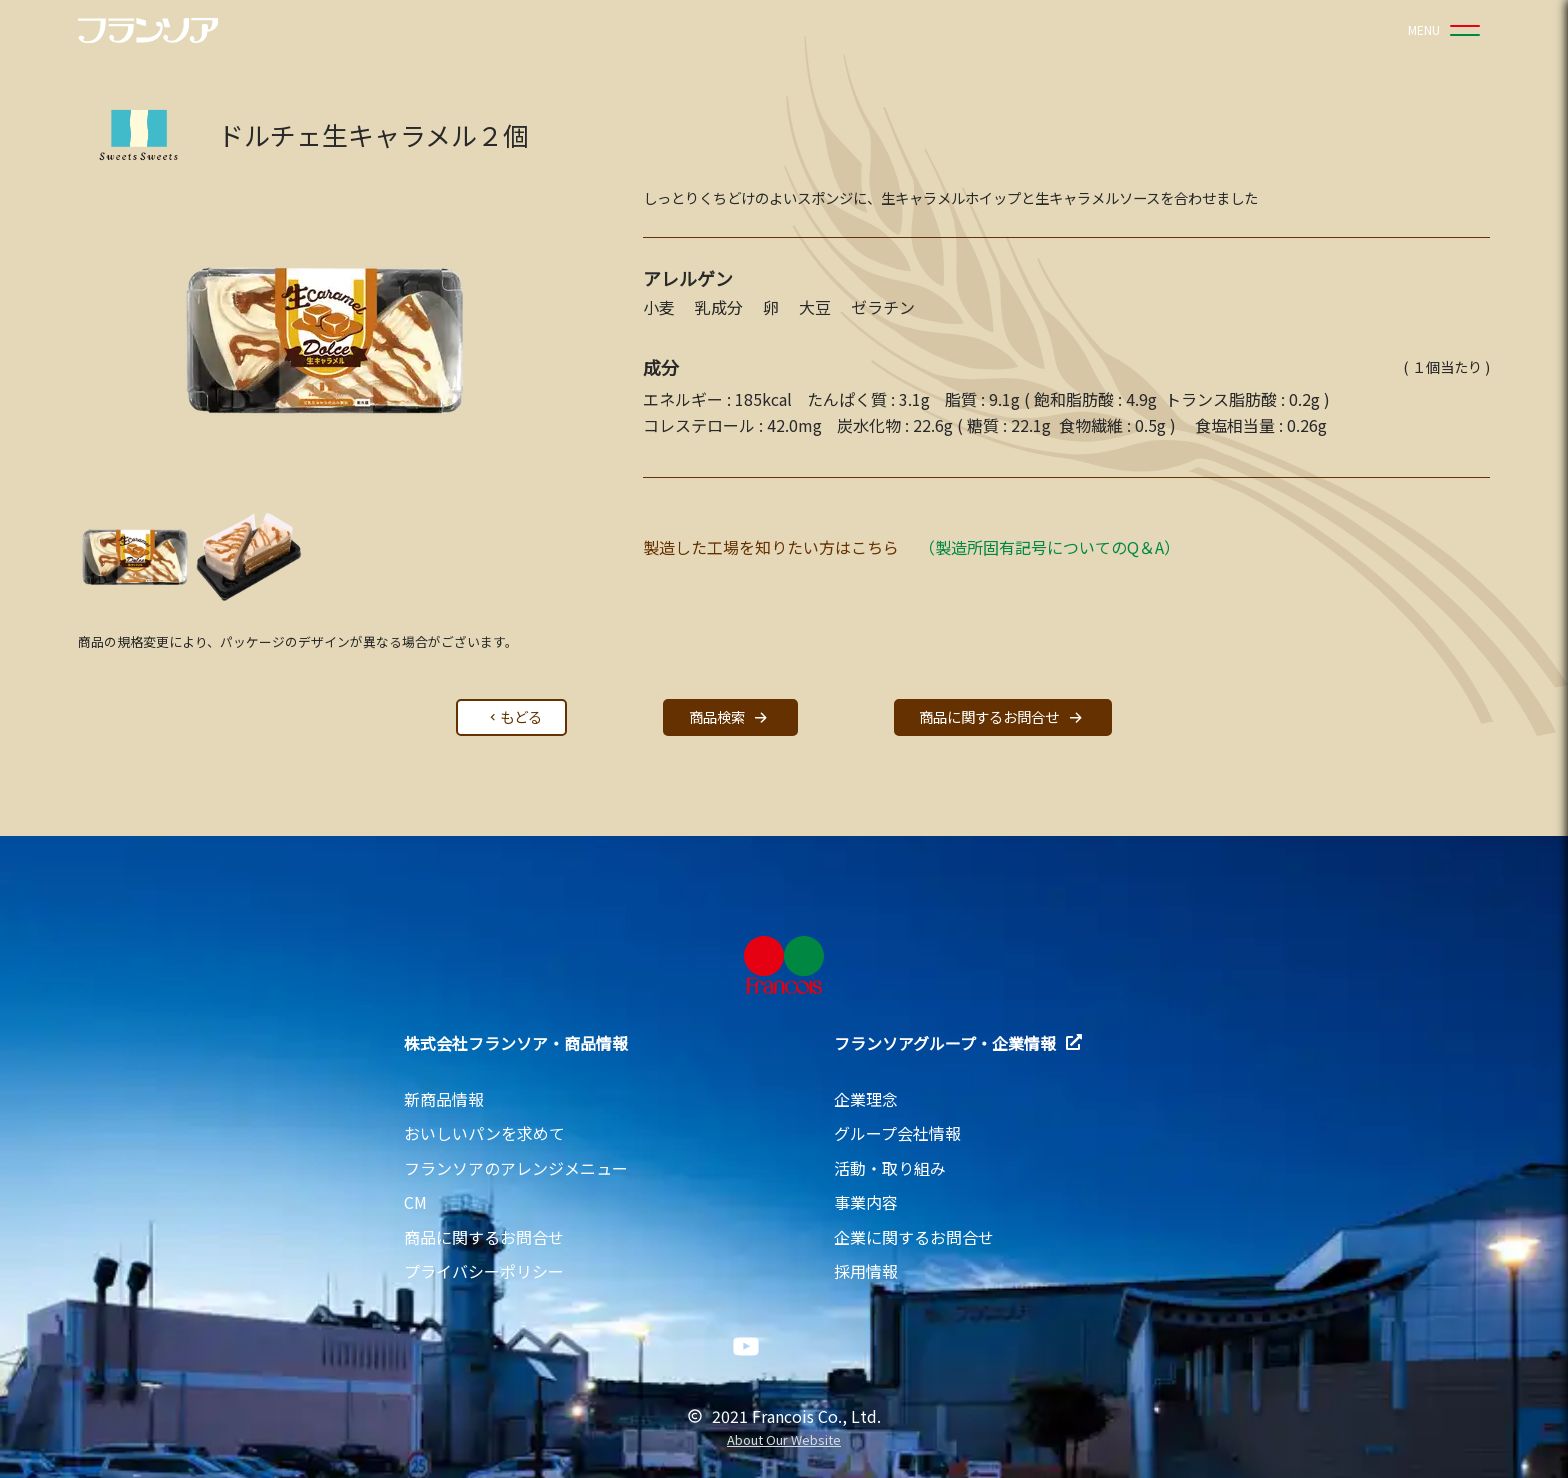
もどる (514, 716)
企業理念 (866, 1099)
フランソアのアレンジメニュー (516, 1168)
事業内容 (866, 1202)
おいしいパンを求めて (484, 1133)
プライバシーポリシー (484, 1271)
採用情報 (866, 1271)
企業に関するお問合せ (914, 1237)
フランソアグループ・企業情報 (958, 1043)
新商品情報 (444, 1099)
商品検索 (731, 717)
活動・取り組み (890, 1168)
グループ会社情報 (897, 1133)
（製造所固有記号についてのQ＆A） (1049, 547)
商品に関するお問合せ (1003, 717)
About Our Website (784, 1440)
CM (415, 1202)
